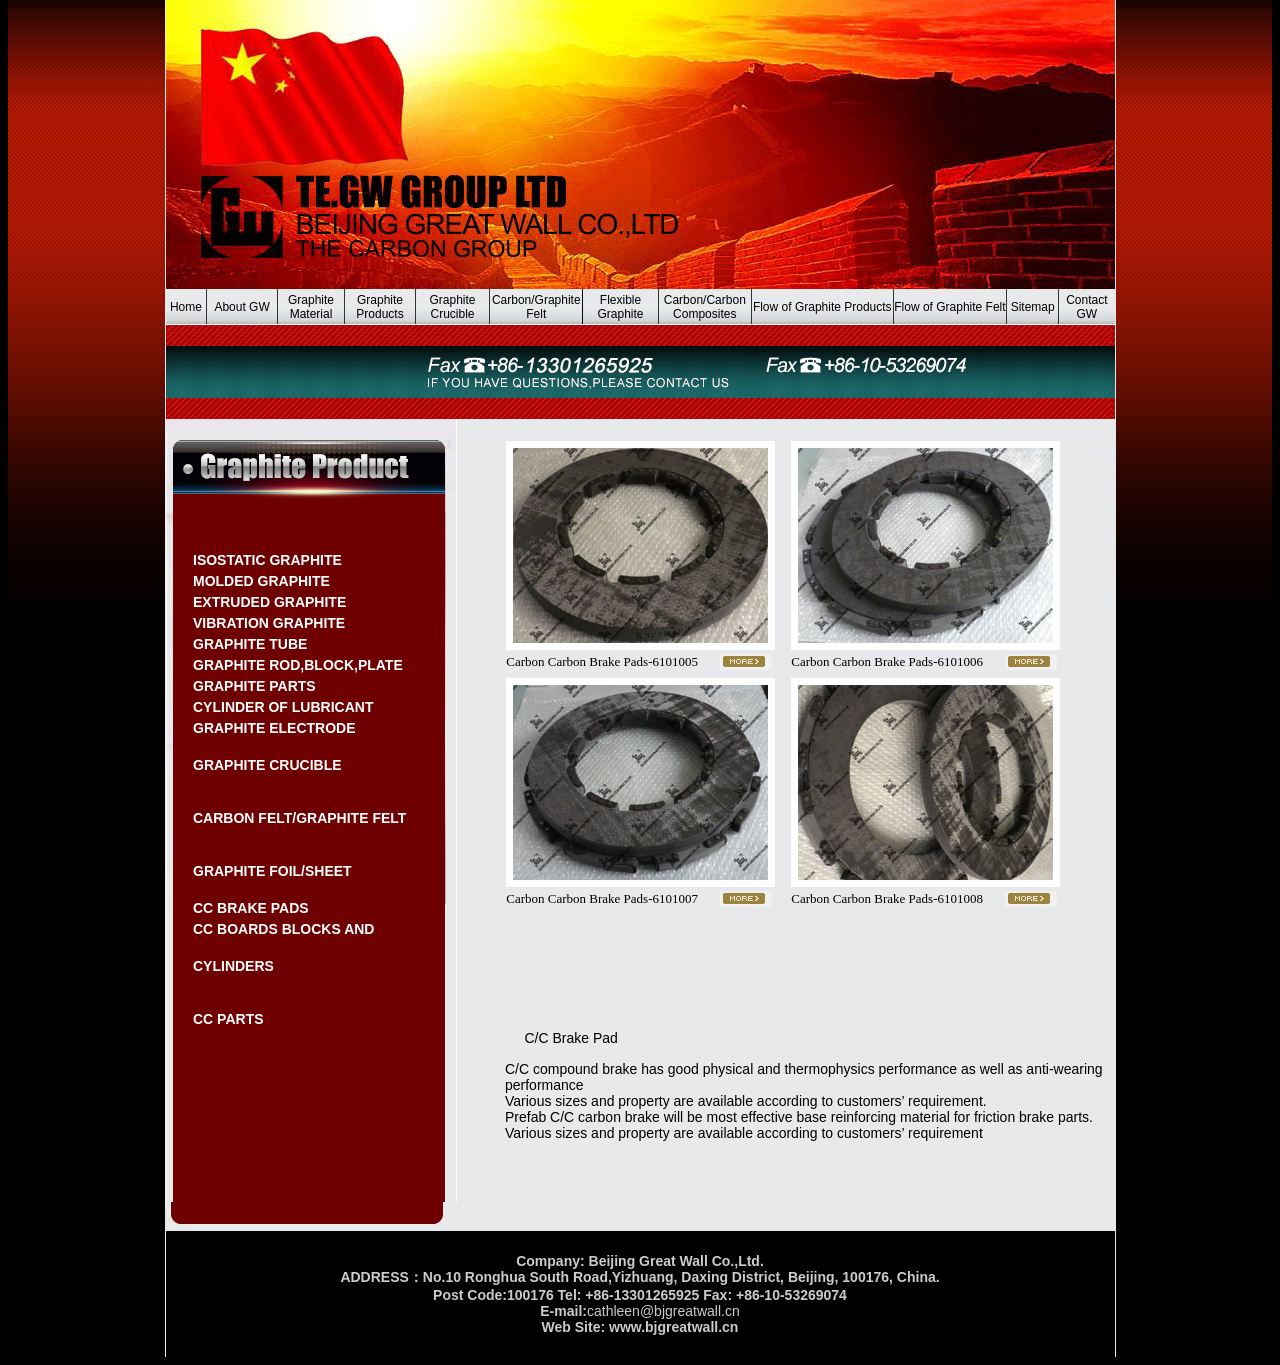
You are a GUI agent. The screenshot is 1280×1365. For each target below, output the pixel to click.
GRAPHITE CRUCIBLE (267, 765)
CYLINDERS (233, 966)
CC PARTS (228, 1019)
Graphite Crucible (452, 307)
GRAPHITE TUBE (250, 644)
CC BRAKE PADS (251, 908)
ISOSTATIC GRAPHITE (267, 560)
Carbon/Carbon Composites (705, 307)
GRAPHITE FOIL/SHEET (272, 871)
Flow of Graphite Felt (949, 307)
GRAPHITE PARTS (254, 686)
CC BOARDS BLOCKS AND (283, 929)
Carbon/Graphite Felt (536, 307)
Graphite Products (379, 307)
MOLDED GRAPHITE (261, 581)
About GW (241, 307)
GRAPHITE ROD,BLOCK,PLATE (298, 665)
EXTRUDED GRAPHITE (269, 602)
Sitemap (1033, 307)
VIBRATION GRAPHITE (269, 623)
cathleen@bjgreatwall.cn (663, 1311)
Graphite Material (311, 307)
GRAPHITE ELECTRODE (274, 728)
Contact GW (1086, 307)
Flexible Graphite (621, 307)
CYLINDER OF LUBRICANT (283, 707)
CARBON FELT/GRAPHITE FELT (299, 818)
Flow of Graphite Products (822, 307)
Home (186, 307)
